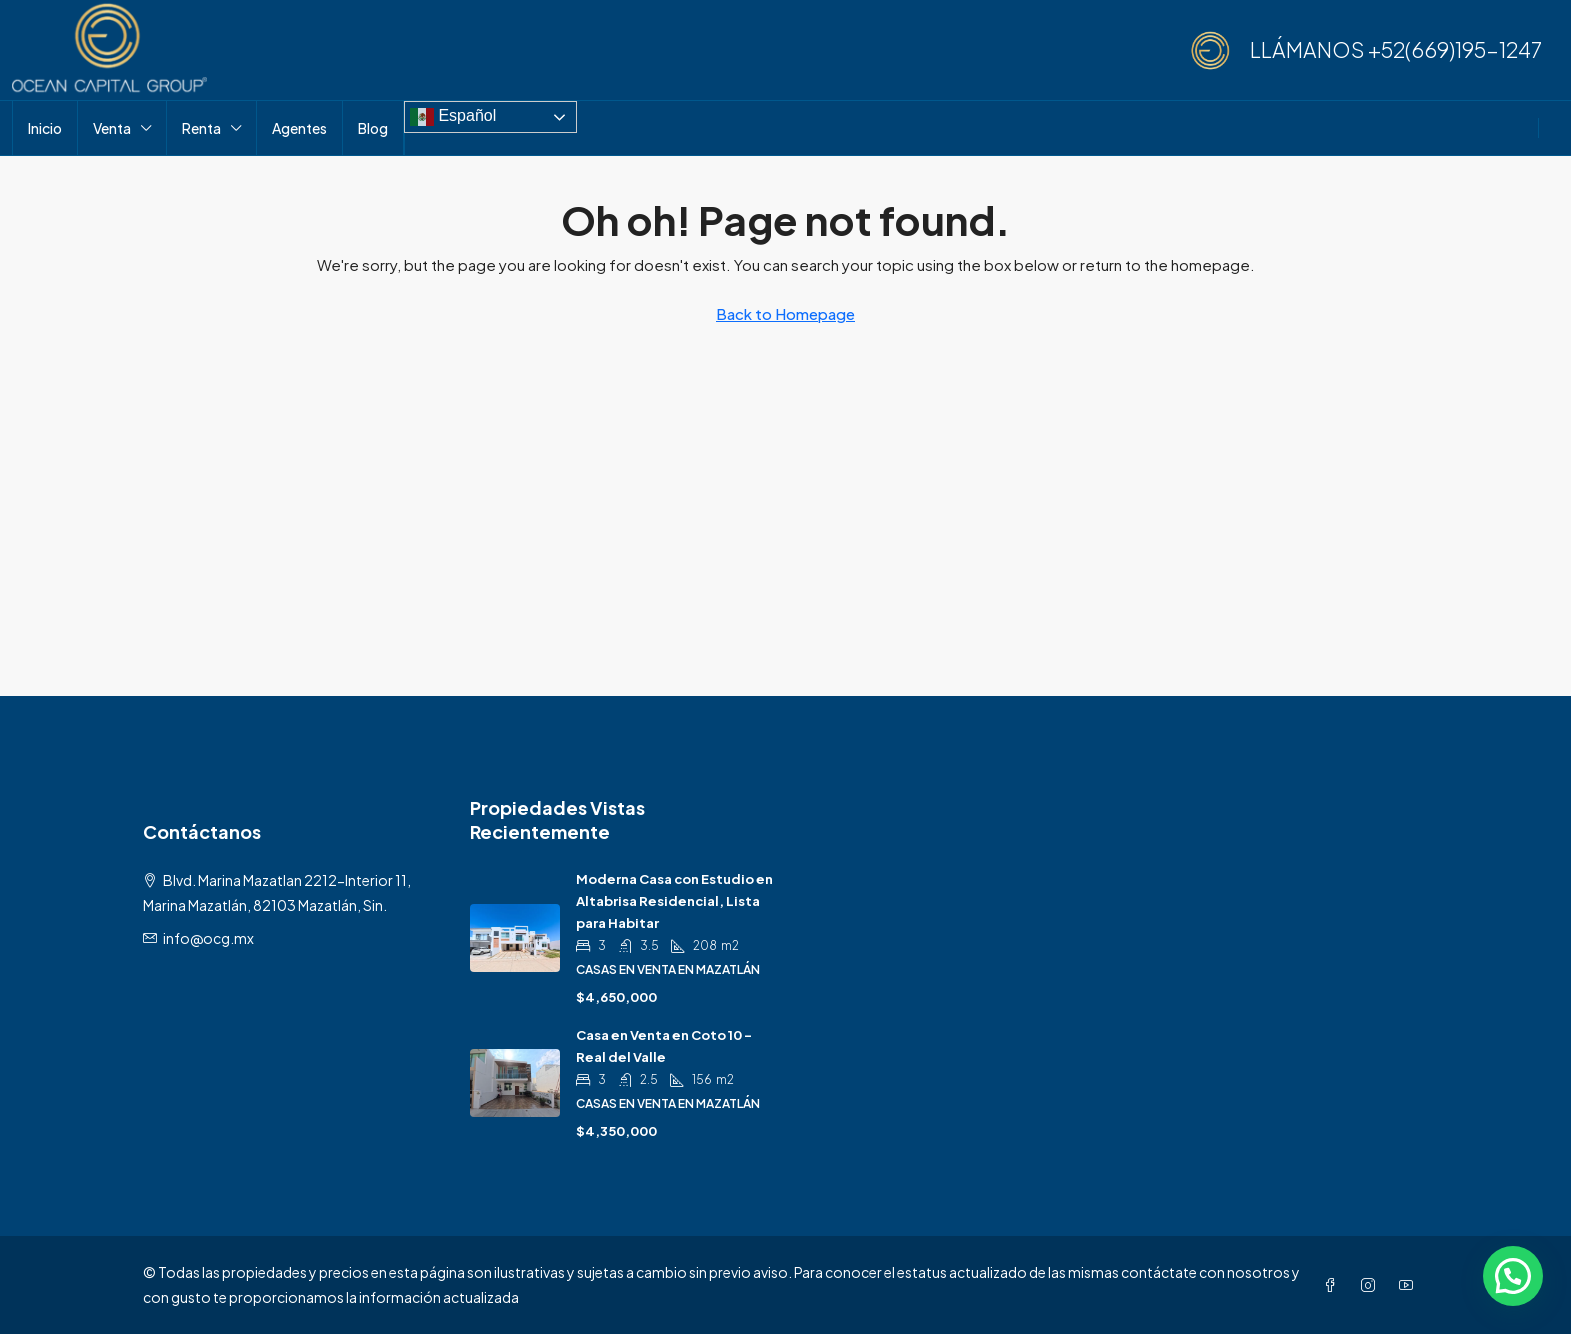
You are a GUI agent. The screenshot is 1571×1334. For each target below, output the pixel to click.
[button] (1513, 1276)
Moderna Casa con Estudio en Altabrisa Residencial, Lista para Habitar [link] (674, 901)
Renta (201, 128)
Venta (112, 128)
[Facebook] (1334, 1285)
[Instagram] (1372, 1285)
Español (453, 117)
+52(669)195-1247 (1455, 49)
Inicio (45, 128)
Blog (373, 128)
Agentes (299, 128)
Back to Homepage (785, 313)
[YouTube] (1410, 1285)
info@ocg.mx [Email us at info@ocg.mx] (208, 938)
